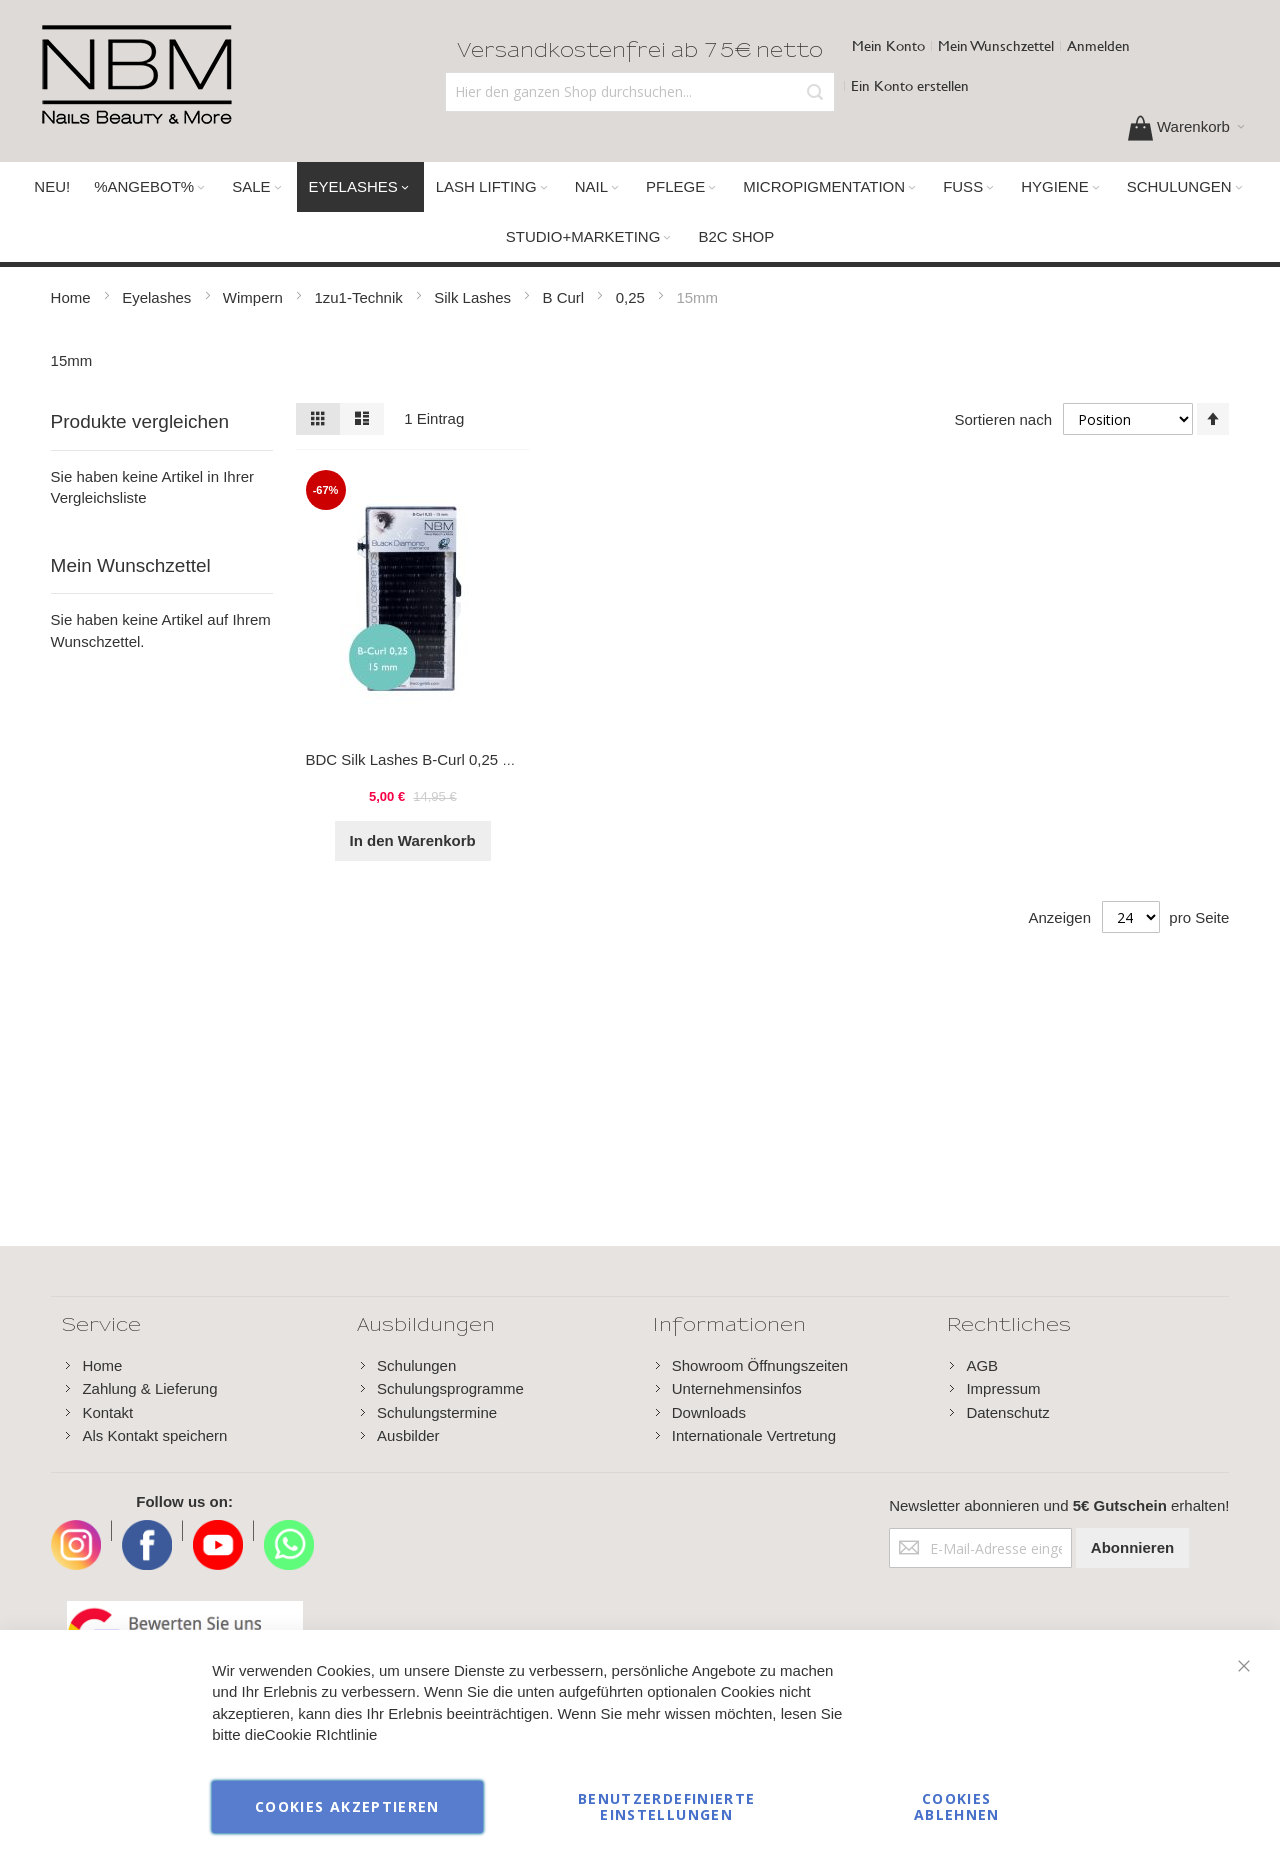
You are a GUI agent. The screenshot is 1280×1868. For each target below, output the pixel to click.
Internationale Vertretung (754, 1435)
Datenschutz (1007, 1412)
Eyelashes (158, 297)
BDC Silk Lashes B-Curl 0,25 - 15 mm (432, 759)
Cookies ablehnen (957, 1806)
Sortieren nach (1003, 419)
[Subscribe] (1132, 1548)
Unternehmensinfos (737, 1388)
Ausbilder (408, 1435)
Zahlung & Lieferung (149, 1388)
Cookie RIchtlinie (321, 1735)
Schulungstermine (437, 1412)
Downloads (709, 1412)
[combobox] (640, 92)
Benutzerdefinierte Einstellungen (666, 1806)
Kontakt (107, 1412)
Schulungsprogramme (450, 1388)
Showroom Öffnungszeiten (760, 1365)
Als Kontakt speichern (154, 1435)
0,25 (632, 297)
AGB (982, 1365)
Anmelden (1098, 45)
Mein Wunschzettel (996, 45)
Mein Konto (888, 45)
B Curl (566, 297)
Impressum (1003, 1388)
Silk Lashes (474, 297)
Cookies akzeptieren (347, 1806)
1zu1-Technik (360, 297)
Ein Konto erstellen (910, 85)
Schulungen (416, 1365)
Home (73, 297)
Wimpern (255, 297)
